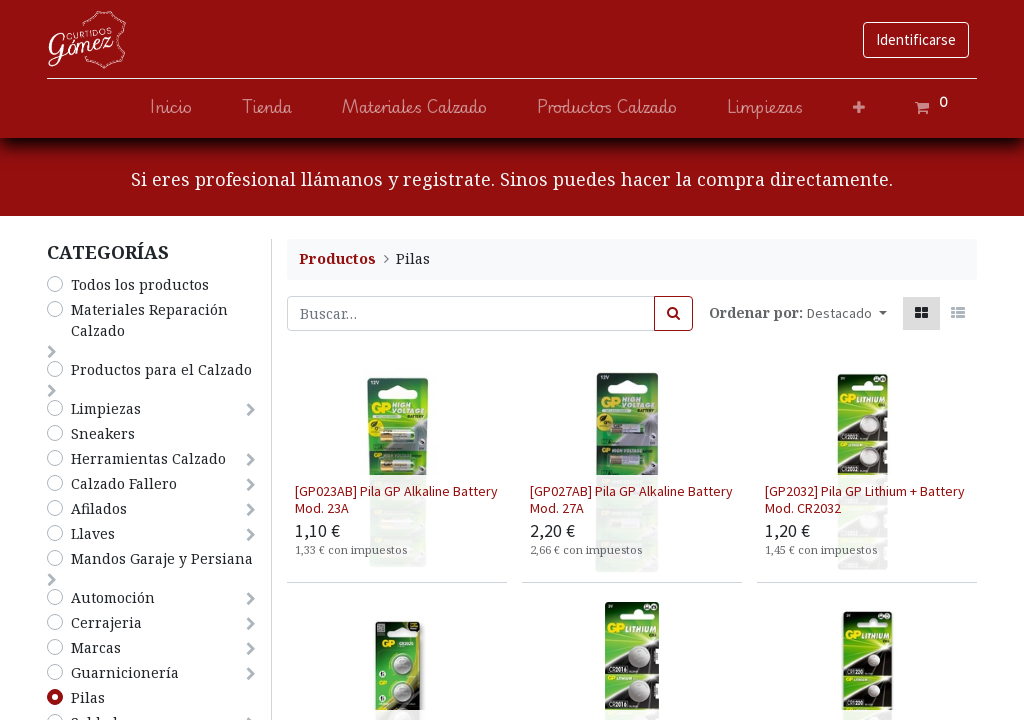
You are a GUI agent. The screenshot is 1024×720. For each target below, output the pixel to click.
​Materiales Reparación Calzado (149, 320)
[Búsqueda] (673, 313)
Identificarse (916, 39)
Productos (337, 258)
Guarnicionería (125, 672)
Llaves (93, 533)
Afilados (99, 508)
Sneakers (103, 433)
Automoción (113, 597)
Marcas (96, 647)
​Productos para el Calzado (161, 369)
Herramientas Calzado (148, 458)
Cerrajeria (106, 622)
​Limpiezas (106, 408)
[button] (859, 107)
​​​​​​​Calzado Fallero (124, 483)
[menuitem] (171, 107)
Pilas (88, 697)
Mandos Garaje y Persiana (162, 558)
